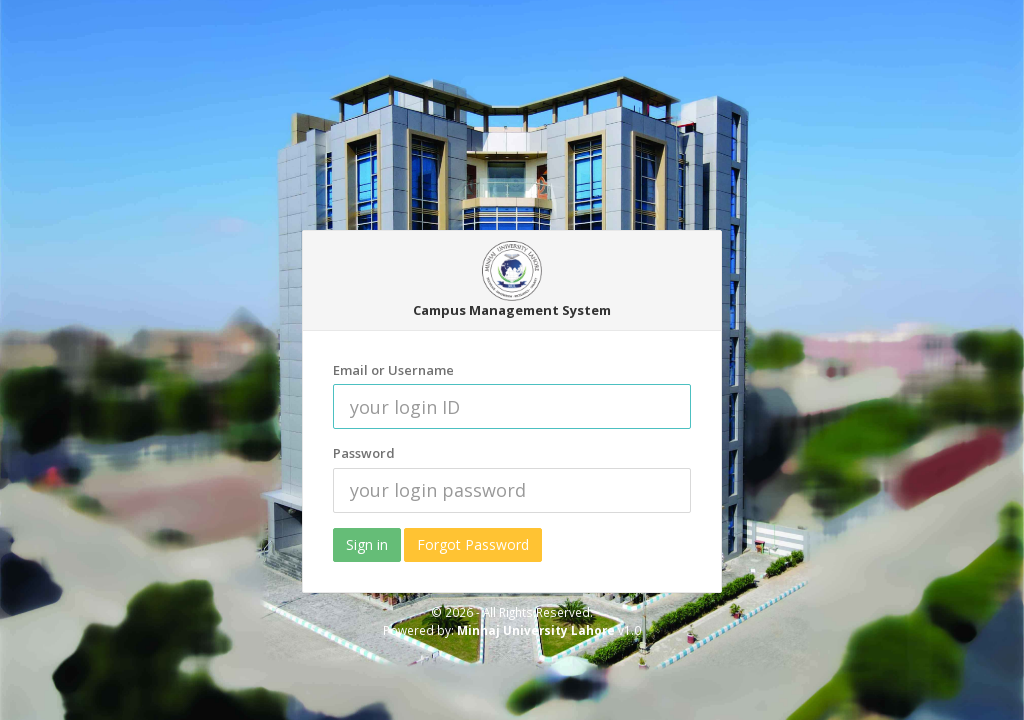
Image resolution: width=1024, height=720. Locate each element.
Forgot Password (473, 544)
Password (364, 453)
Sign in (367, 544)
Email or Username (393, 370)
